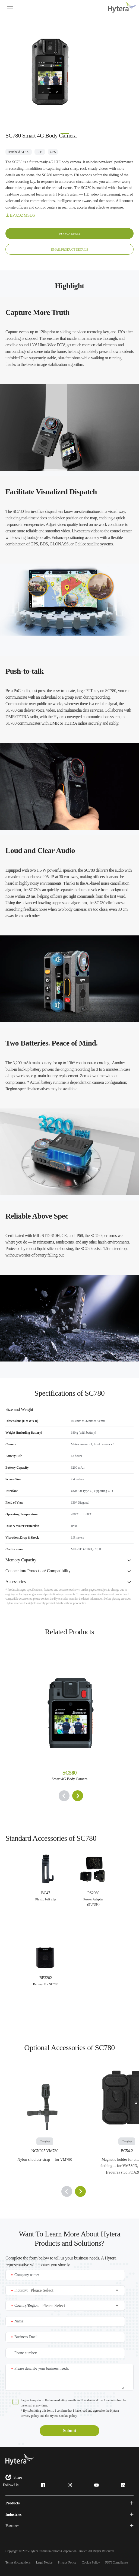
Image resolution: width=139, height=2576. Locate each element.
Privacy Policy (67, 2562)
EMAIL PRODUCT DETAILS (69, 249)
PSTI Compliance (116, 2562)
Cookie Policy (91, 2562)
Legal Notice (44, 2562)
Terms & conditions (17, 2562)
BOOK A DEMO (69, 234)
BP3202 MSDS (22, 215)
